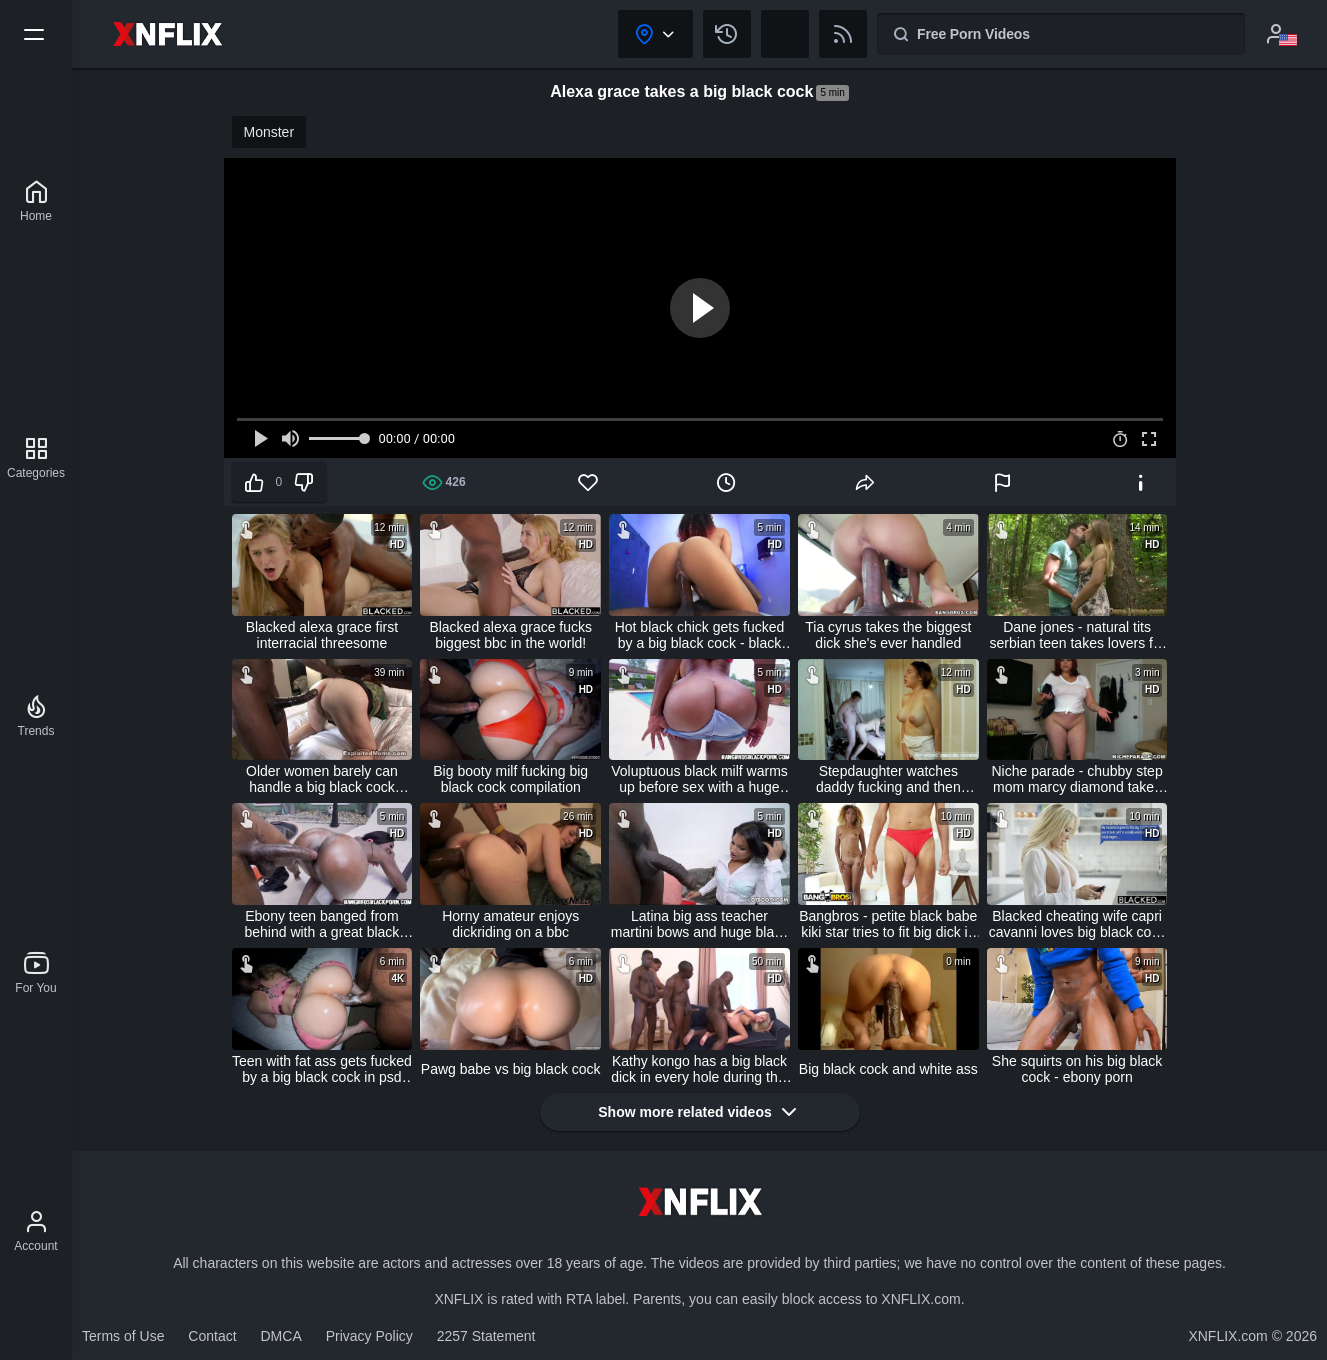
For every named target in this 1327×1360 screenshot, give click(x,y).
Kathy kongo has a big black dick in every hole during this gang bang (699, 1069)
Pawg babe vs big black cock (511, 1069)
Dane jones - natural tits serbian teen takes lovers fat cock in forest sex (1077, 635)
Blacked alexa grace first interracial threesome (322, 635)
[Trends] (36, 716)
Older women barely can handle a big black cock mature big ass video (322, 779)
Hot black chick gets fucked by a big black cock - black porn (700, 635)
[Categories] (36, 458)
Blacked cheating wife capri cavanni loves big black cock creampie (1077, 924)
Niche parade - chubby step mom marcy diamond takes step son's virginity (1076, 779)
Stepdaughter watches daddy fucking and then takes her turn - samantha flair (889, 779)
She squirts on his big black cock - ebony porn (1077, 1069)
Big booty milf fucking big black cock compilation (510, 779)
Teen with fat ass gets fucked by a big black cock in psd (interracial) (322, 1069)
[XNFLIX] (36, 201)
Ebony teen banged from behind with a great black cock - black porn (321, 924)
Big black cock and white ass (888, 1069)
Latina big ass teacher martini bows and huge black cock (699, 924)
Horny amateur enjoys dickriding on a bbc (510, 924)
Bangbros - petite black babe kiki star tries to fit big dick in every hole (888, 924)
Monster (269, 132)
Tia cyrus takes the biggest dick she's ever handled (888, 635)
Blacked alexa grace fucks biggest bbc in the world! (510, 635)
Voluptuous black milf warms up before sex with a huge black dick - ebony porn (699, 779)
